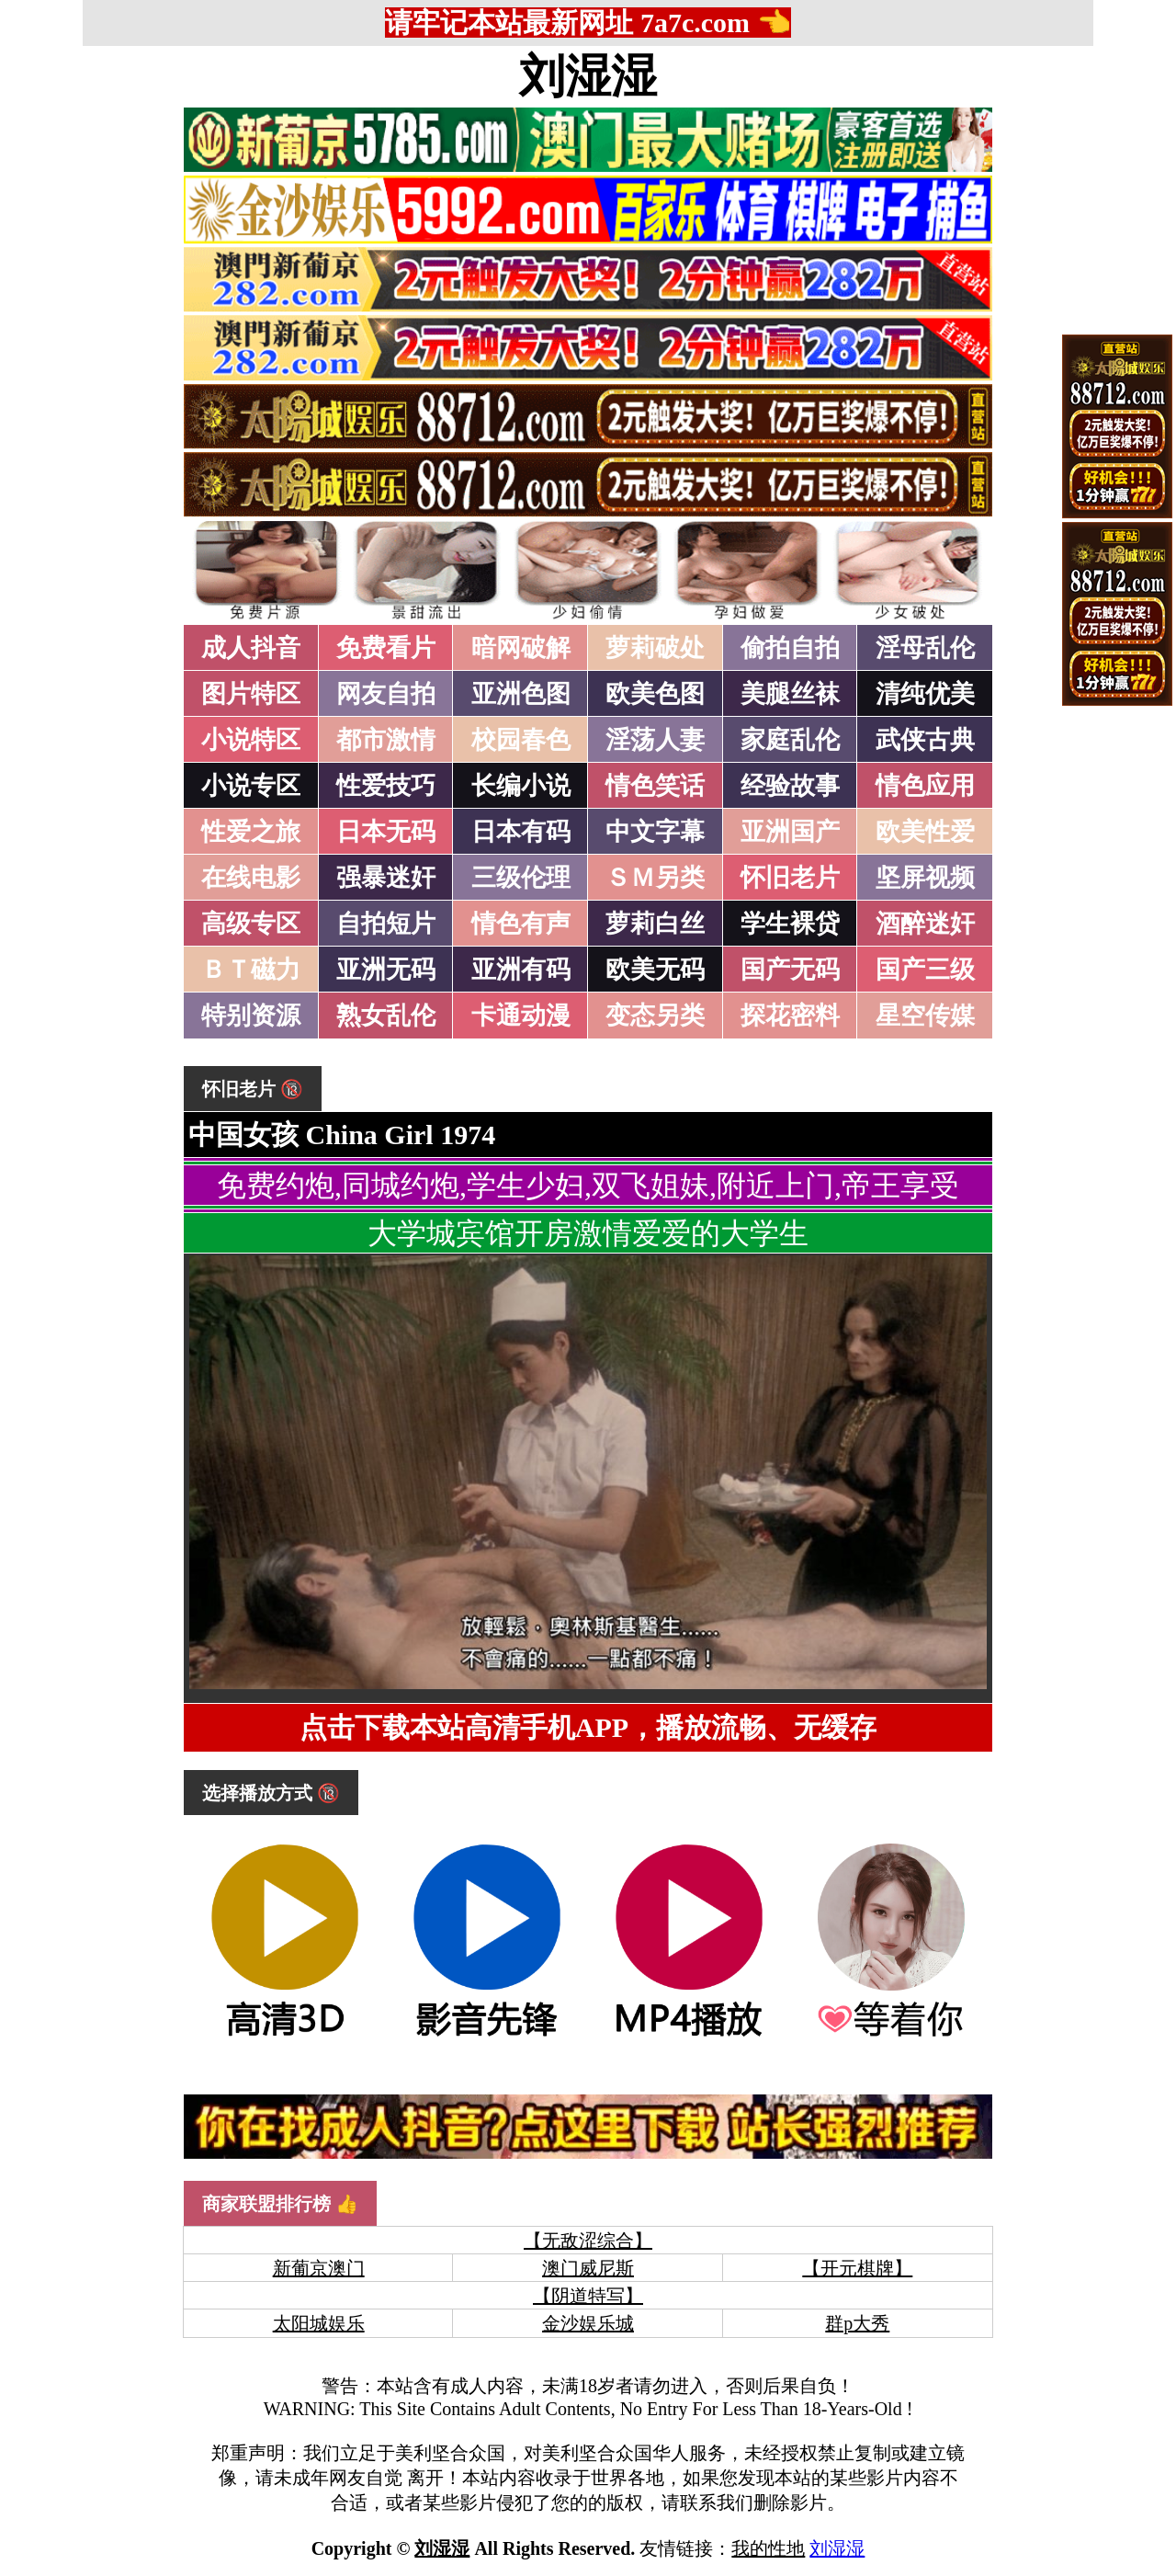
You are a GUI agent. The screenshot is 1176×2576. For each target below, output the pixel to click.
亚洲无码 (385, 969)
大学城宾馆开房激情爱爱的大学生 (588, 1233)
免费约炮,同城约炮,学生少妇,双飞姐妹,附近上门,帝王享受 (588, 1185)
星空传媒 (925, 1015)
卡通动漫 (521, 1015)
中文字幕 (655, 831)
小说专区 (250, 786)
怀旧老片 (790, 877)
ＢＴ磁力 (250, 969)
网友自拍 (385, 694)
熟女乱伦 (385, 1015)
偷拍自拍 (790, 648)
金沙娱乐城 (588, 2323)
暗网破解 (521, 648)
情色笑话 (655, 786)
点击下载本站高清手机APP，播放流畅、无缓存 (588, 1727)
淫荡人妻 (655, 740)
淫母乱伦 (925, 648)
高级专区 (250, 923)
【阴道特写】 (588, 2296)
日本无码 (385, 831)
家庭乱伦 (790, 740)
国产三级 (925, 969)
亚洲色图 (521, 694)
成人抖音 (250, 648)
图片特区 (250, 694)
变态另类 (655, 1015)
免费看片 (385, 648)
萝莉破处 (655, 648)
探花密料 (790, 1015)
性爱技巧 (385, 786)
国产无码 (790, 969)
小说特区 (250, 740)
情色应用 (925, 786)
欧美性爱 (925, 831)
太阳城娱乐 (319, 2323)
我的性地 (768, 2548)
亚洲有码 (521, 969)
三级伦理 (521, 877)
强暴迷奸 (385, 877)
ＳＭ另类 (655, 877)
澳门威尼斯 (588, 2268)
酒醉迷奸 (925, 923)
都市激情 (385, 740)
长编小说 (521, 786)
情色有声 (521, 923)
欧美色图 (655, 694)
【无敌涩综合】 (588, 2240)
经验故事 (790, 786)
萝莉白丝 (655, 923)
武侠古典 (925, 740)
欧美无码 (655, 969)
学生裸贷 (790, 923)
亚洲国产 (790, 831)
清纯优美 (925, 694)
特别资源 (250, 1015)
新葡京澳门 (319, 2268)
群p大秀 (857, 2323)
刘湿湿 (588, 76)
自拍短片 (385, 923)
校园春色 (521, 740)
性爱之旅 (250, 831)
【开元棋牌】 (857, 2268)
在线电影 (250, 877)
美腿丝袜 (790, 694)
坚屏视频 (925, 877)
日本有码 (521, 831)
